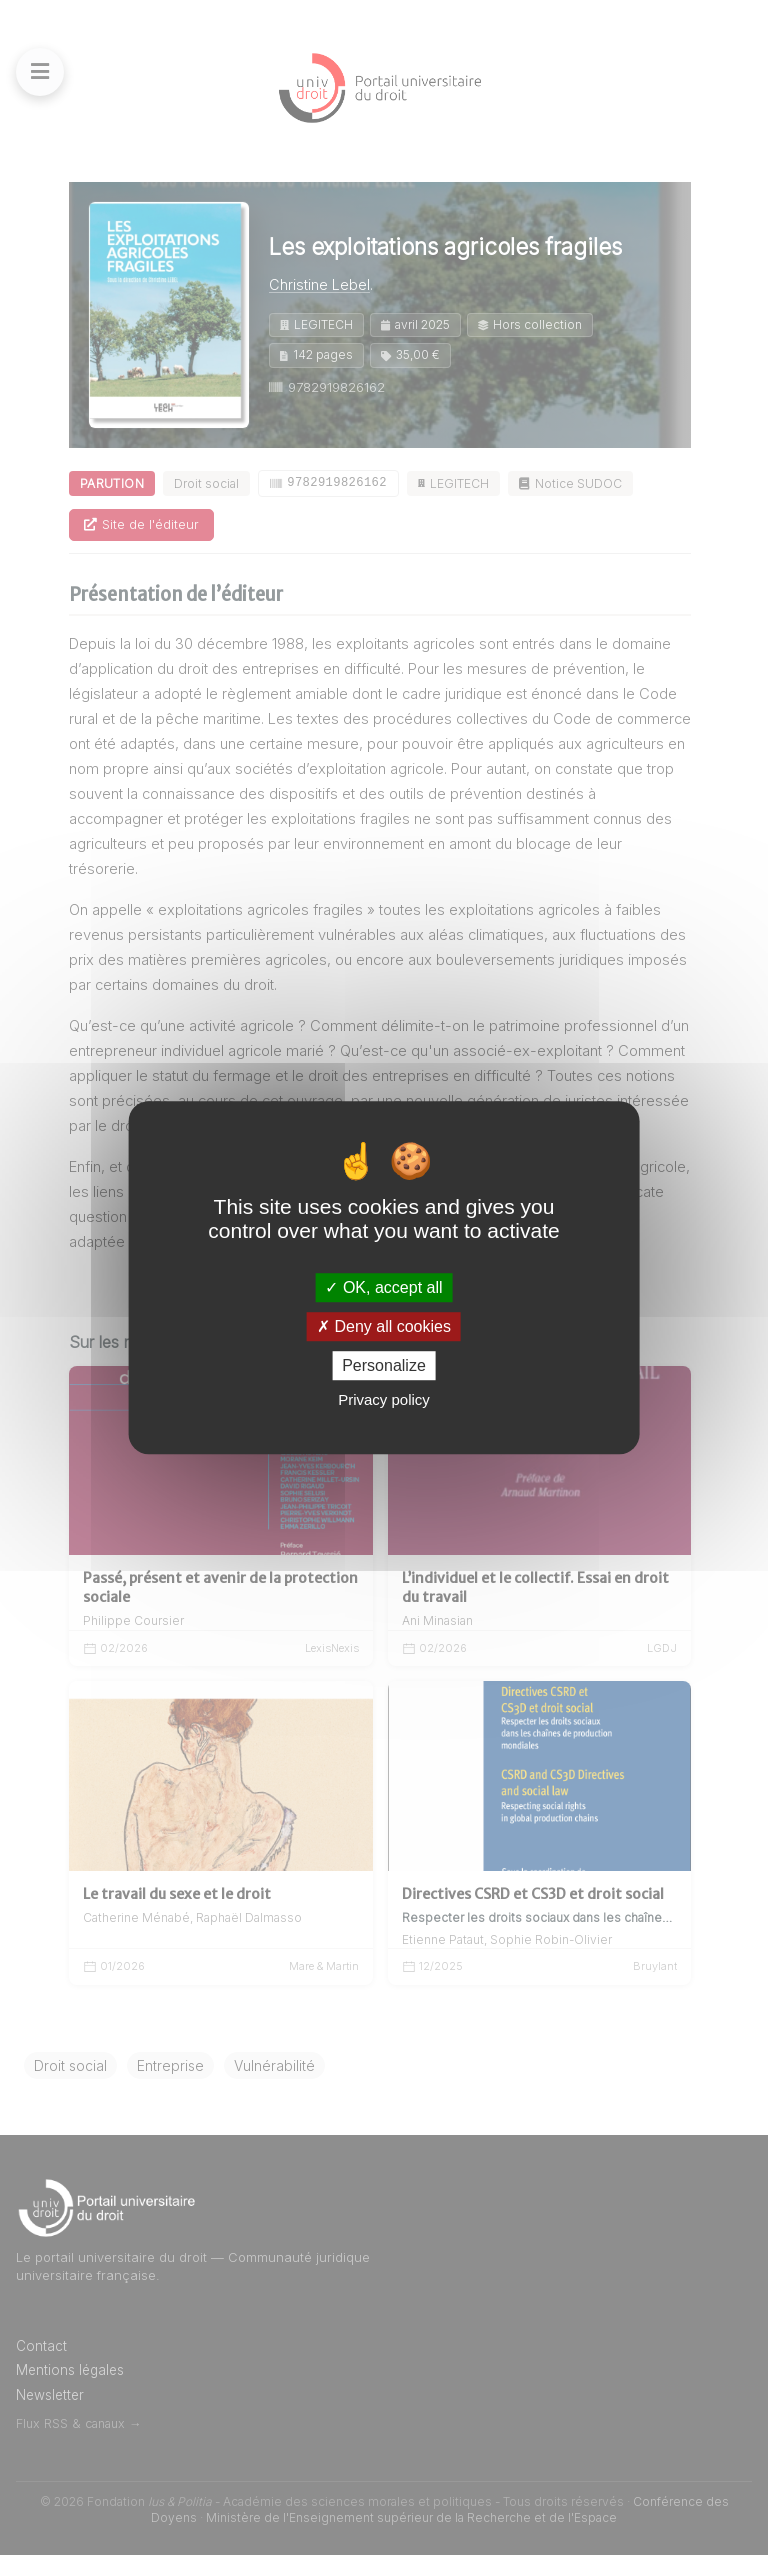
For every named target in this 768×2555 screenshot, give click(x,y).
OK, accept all (383, 1287)
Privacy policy (384, 1399)
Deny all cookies (384, 1326)
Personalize (384, 1365)
